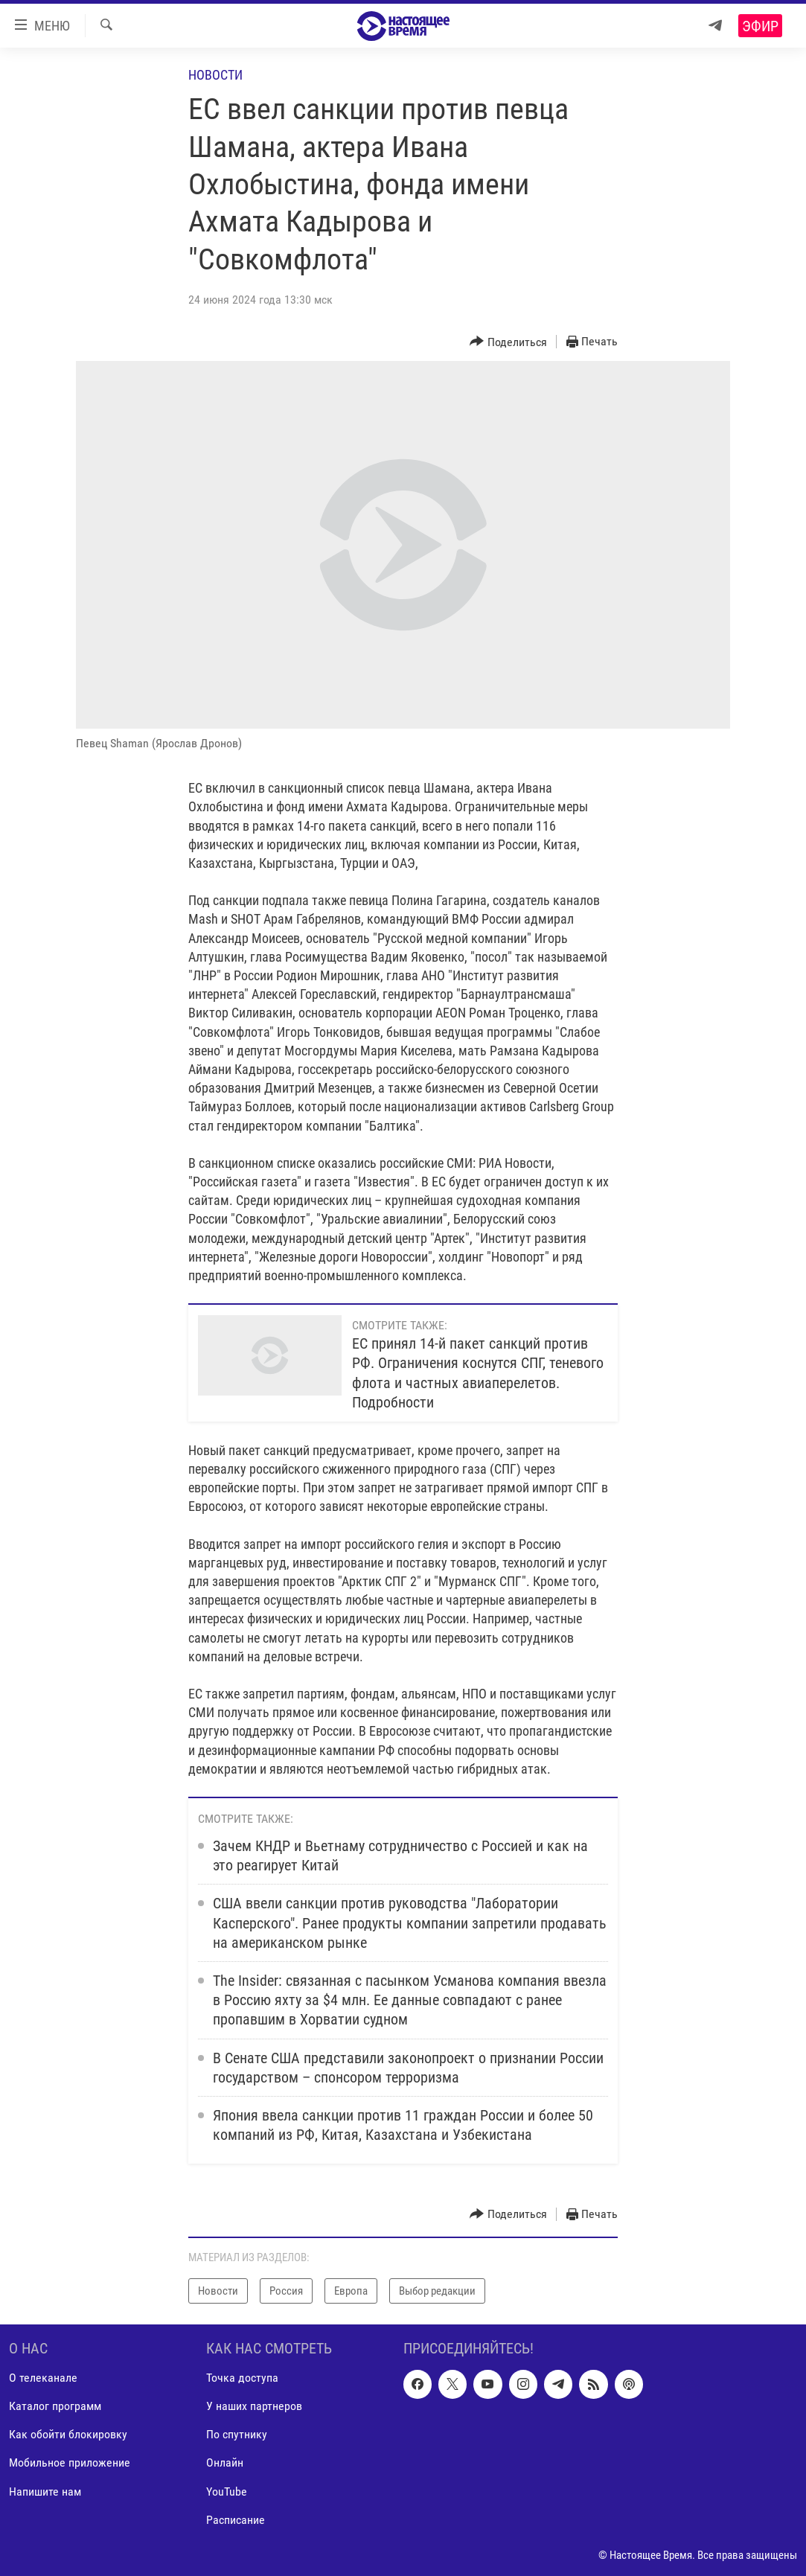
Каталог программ (55, 2407)
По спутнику (236, 2435)
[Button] (508, 342)
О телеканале (43, 2378)
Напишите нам (45, 2491)
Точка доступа (242, 2378)
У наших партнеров (254, 2407)
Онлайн (224, 2463)
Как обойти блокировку (68, 2435)
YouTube (226, 2491)
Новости (215, 75)
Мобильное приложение (69, 2463)
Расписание (235, 2520)
